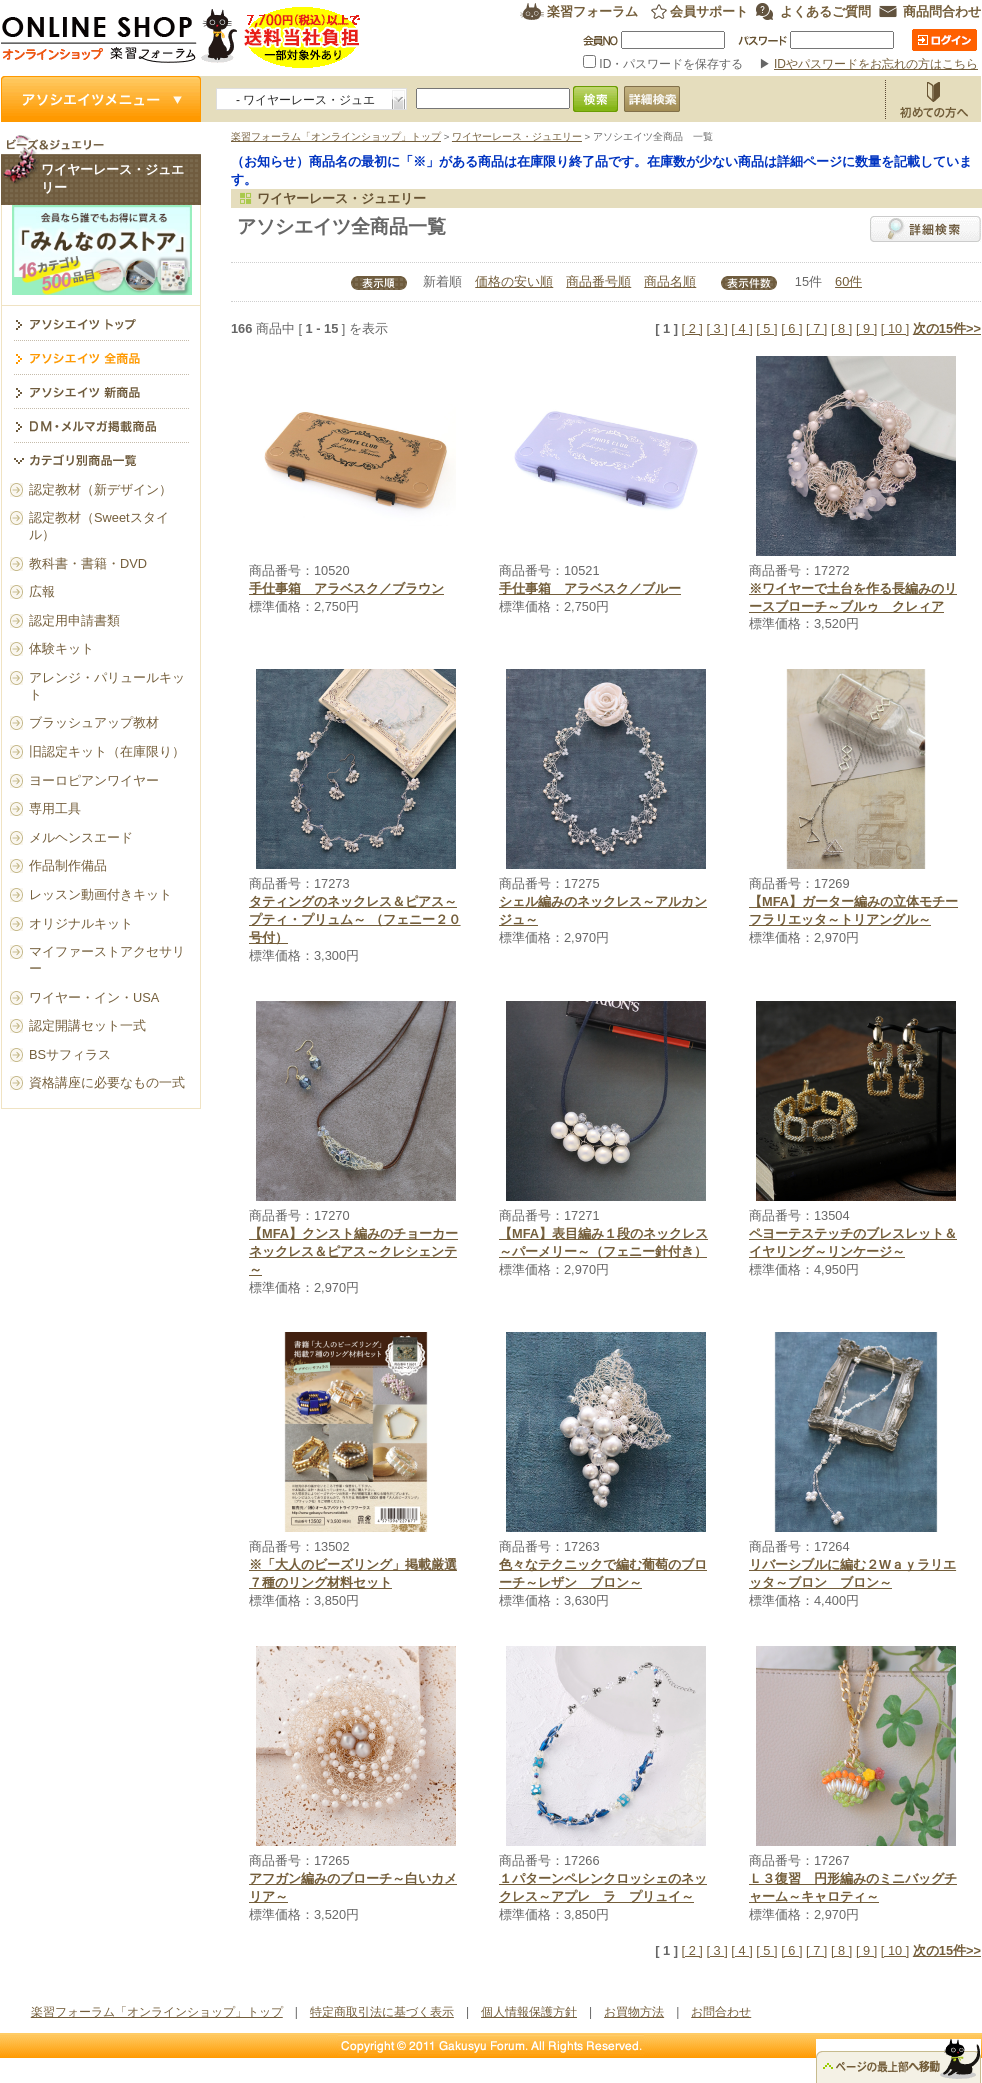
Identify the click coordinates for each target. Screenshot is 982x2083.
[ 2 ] (692, 328)
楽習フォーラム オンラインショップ (181, 37)
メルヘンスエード (81, 837)
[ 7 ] (816, 328)
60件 (848, 281)
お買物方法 (933, 99)
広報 (42, 591)
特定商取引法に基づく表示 (382, 2012)
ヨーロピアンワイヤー (94, 780)
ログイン (944, 40)
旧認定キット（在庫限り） (107, 751)
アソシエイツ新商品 (101, 391)
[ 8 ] (841, 328)
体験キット (61, 648)
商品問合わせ (942, 11)
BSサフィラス (70, 1054)
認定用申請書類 (74, 620)
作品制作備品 (68, 865)
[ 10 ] (895, 328)
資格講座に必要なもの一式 (107, 1082)
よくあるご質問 (825, 11)
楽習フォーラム (592, 11)
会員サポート (709, 11)
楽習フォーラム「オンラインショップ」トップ (336, 136)
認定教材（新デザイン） (100, 489)
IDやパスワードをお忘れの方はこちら (876, 64)
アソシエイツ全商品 (101, 357)
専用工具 (55, 808)
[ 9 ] (866, 328)
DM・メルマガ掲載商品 (101, 425)
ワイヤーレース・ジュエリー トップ (101, 323)
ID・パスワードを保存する (665, 64)
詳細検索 (925, 229)
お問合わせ (721, 2012)
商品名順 (670, 281)
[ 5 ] (766, 328)
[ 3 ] (716, 328)
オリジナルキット (81, 923)
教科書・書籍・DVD (88, 563)
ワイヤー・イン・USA (94, 997)
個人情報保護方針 (529, 2012)
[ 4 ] (741, 328)
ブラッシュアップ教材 (94, 722)
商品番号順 (598, 281)
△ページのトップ (898, 2061)
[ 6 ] (791, 328)
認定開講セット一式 (87, 1025)
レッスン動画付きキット (100, 894)
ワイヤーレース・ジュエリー (517, 136)
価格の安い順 (514, 281)
